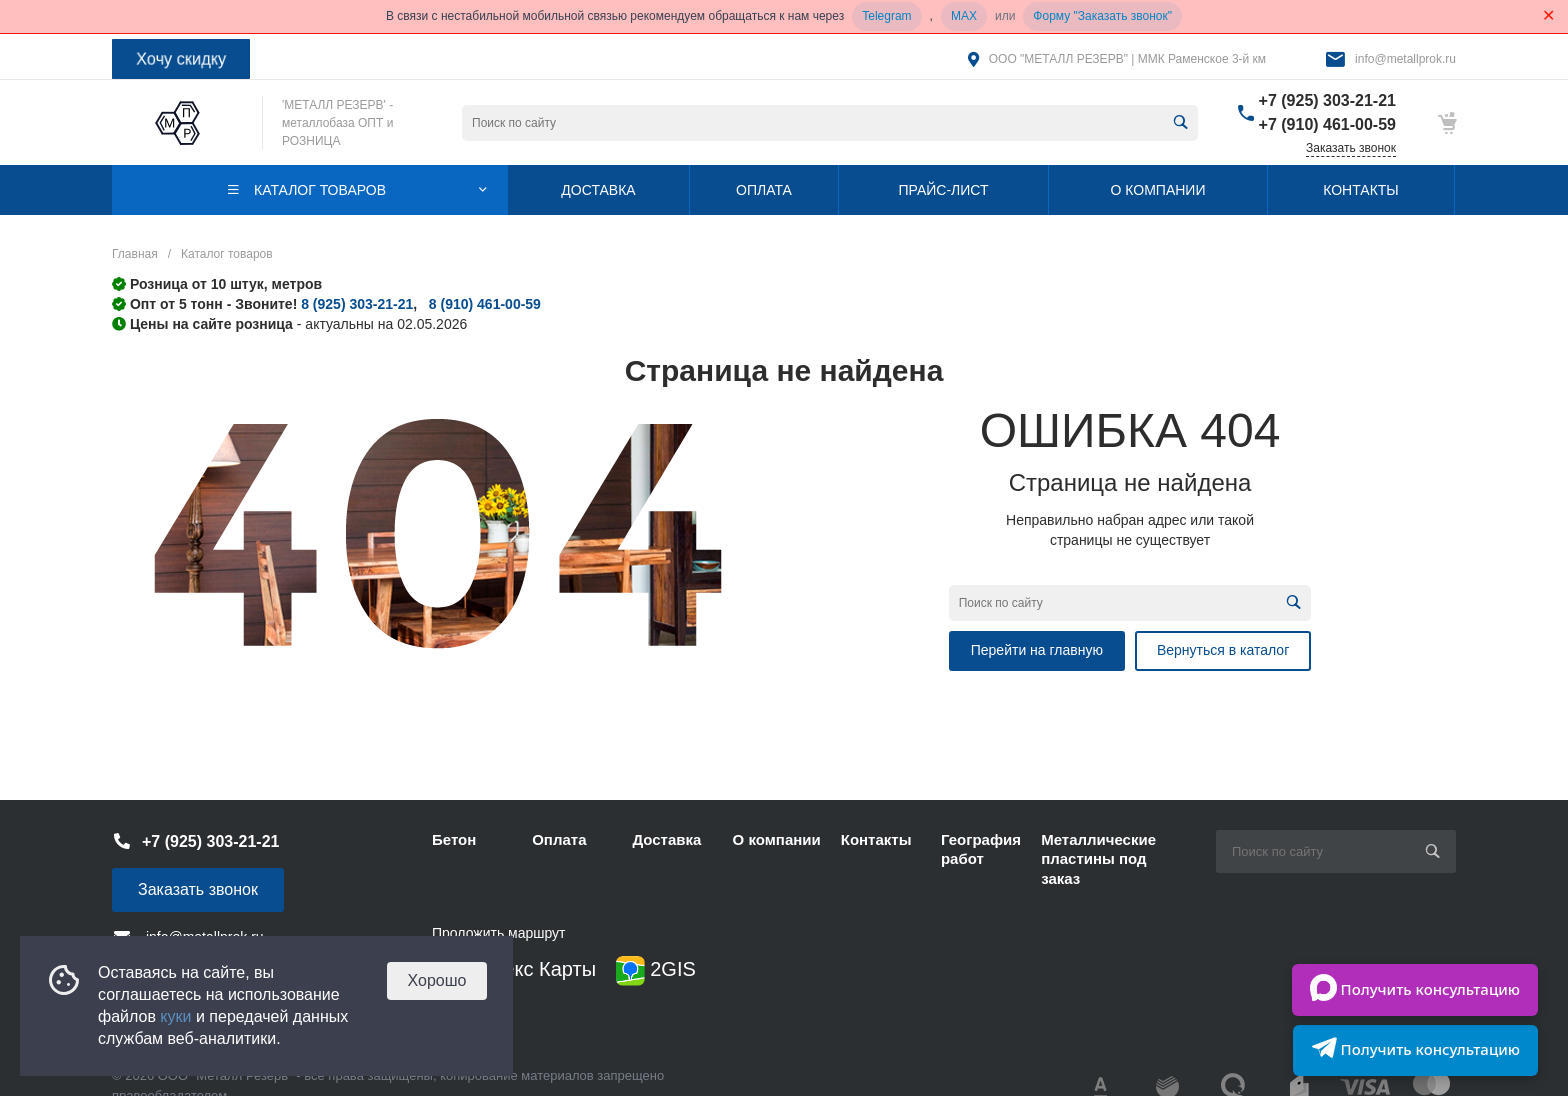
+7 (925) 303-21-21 (1327, 100)
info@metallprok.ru (1405, 59)
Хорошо (437, 980)
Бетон (454, 839)
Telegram (886, 16)
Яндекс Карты (514, 971)
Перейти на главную (1037, 650)
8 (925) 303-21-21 (357, 304)
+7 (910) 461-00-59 (1327, 124)
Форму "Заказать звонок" (1102, 16)
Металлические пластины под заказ (1098, 859)
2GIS (656, 971)
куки (175, 1016)
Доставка (666, 839)
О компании (777, 839)
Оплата (559, 839)
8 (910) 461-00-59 (485, 304)
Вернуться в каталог (1223, 650)
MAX (964, 16)
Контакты (876, 839)
